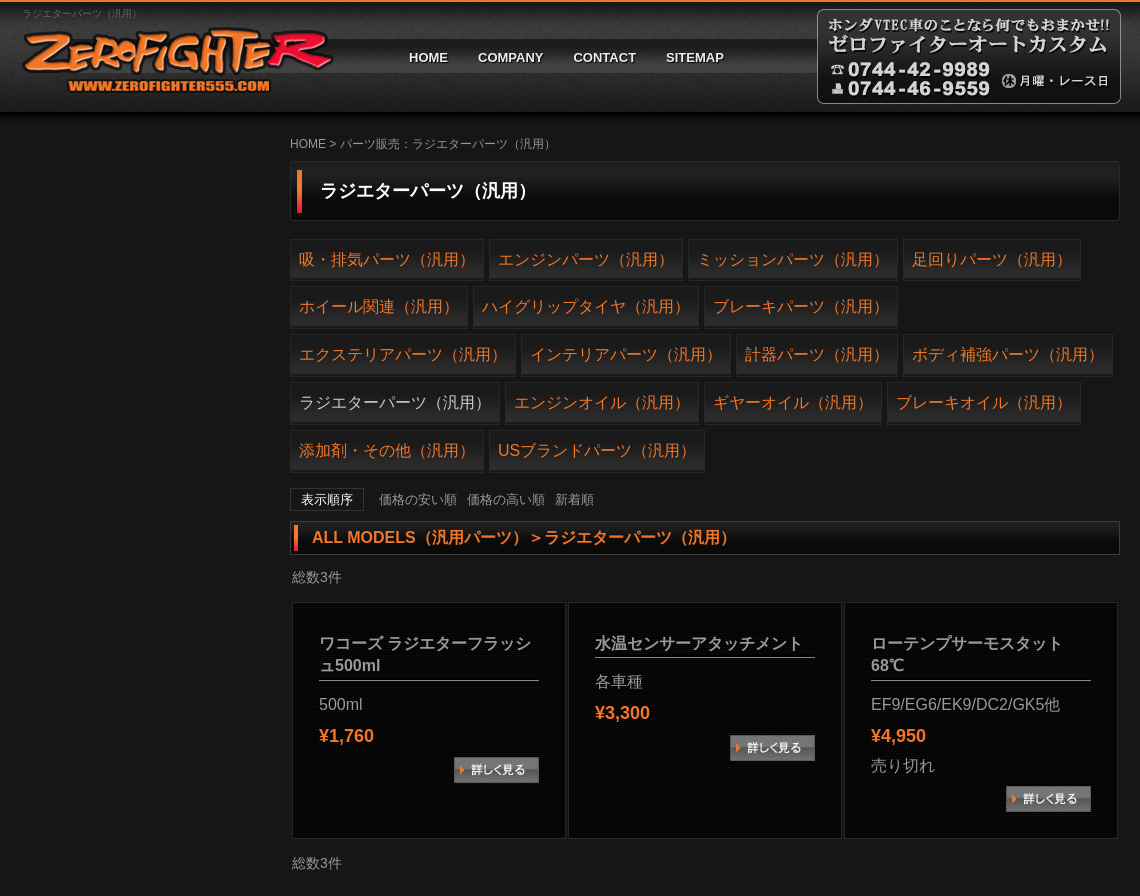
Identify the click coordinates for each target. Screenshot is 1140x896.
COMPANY (510, 57)
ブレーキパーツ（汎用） (801, 306)
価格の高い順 (506, 499)
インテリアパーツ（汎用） (626, 354)
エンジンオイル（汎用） (602, 402)
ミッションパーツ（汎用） (793, 259)
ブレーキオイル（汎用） (984, 402)
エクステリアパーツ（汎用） (403, 354)
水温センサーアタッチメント (699, 643)
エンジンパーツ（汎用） (586, 259)
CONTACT (604, 57)
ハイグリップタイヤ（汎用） (586, 306)
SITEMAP (695, 57)
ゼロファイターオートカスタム (170, 56)
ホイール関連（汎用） (379, 306)
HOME (428, 57)
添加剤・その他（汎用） (387, 450)
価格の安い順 (418, 499)
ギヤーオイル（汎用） (793, 402)
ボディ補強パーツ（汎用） (1008, 354)
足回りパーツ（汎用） (992, 259)
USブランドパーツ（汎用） (597, 450)
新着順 (574, 499)
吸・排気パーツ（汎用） (387, 259)
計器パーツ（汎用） (817, 354)
